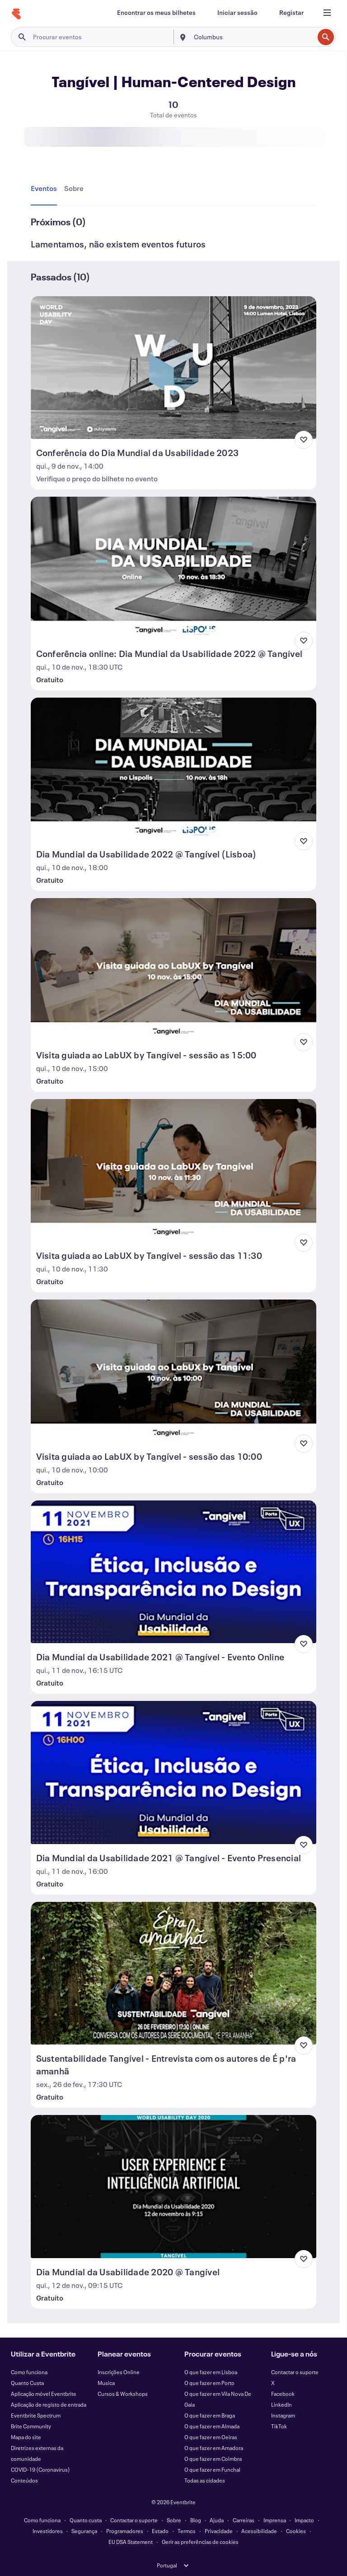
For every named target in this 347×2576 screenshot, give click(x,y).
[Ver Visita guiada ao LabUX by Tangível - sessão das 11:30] (174, 1170)
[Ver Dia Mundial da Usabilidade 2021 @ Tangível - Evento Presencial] (174, 1772)
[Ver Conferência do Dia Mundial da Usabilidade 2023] (174, 367)
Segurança (84, 2530)
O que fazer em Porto (209, 2382)
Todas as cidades (204, 2480)
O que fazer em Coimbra (213, 2458)
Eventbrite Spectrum (36, 2415)
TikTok (279, 2426)
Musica (106, 2382)
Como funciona (29, 2372)
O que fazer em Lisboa (210, 2372)
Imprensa (274, 2520)
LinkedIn (281, 2404)
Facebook (283, 2393)
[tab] (46, 188)
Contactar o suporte (295, 2372)
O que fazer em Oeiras (210, 2437)
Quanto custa (86, 2520)
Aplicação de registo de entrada (48, 2404)
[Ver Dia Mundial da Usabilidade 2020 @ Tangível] (174, 2186)
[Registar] (291, 13)
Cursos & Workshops (123, 2393)
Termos (187, 2530)
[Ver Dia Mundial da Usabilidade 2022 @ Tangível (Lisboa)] (174, 769)
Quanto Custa (27, 2382)
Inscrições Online (119, 2372)
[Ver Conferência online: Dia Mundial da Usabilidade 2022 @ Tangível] (174, 568)
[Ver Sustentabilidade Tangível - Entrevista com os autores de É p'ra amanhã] (174, 1973)
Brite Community (31, 2426)
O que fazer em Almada (211, 2426)
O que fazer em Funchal (212, 2469)
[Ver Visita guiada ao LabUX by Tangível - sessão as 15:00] (174, 969)
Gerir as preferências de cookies (200, 2541)
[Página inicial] (16, 14)
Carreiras (243, 2520)
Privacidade (219, 2530)
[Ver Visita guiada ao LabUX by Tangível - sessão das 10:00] (174, 1371)
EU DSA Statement (130, 2541)
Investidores (48, 2530)
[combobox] (253, 37)
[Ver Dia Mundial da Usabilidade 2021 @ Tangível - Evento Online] (174, 1571)
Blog (195, 2520)
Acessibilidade (259, 2530)
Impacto (304, 2520)
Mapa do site (26, 2437)
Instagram (283, 2415)
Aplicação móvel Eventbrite (43, 2393)
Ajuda (217, 2520)
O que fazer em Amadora (213, 2447)
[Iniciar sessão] (237, 13)
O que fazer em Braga (209, 2415)
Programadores (124, 2530)
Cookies (296, 2530)
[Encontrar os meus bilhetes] (156, 13)
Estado (160, 2530)
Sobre (174, 2520)
